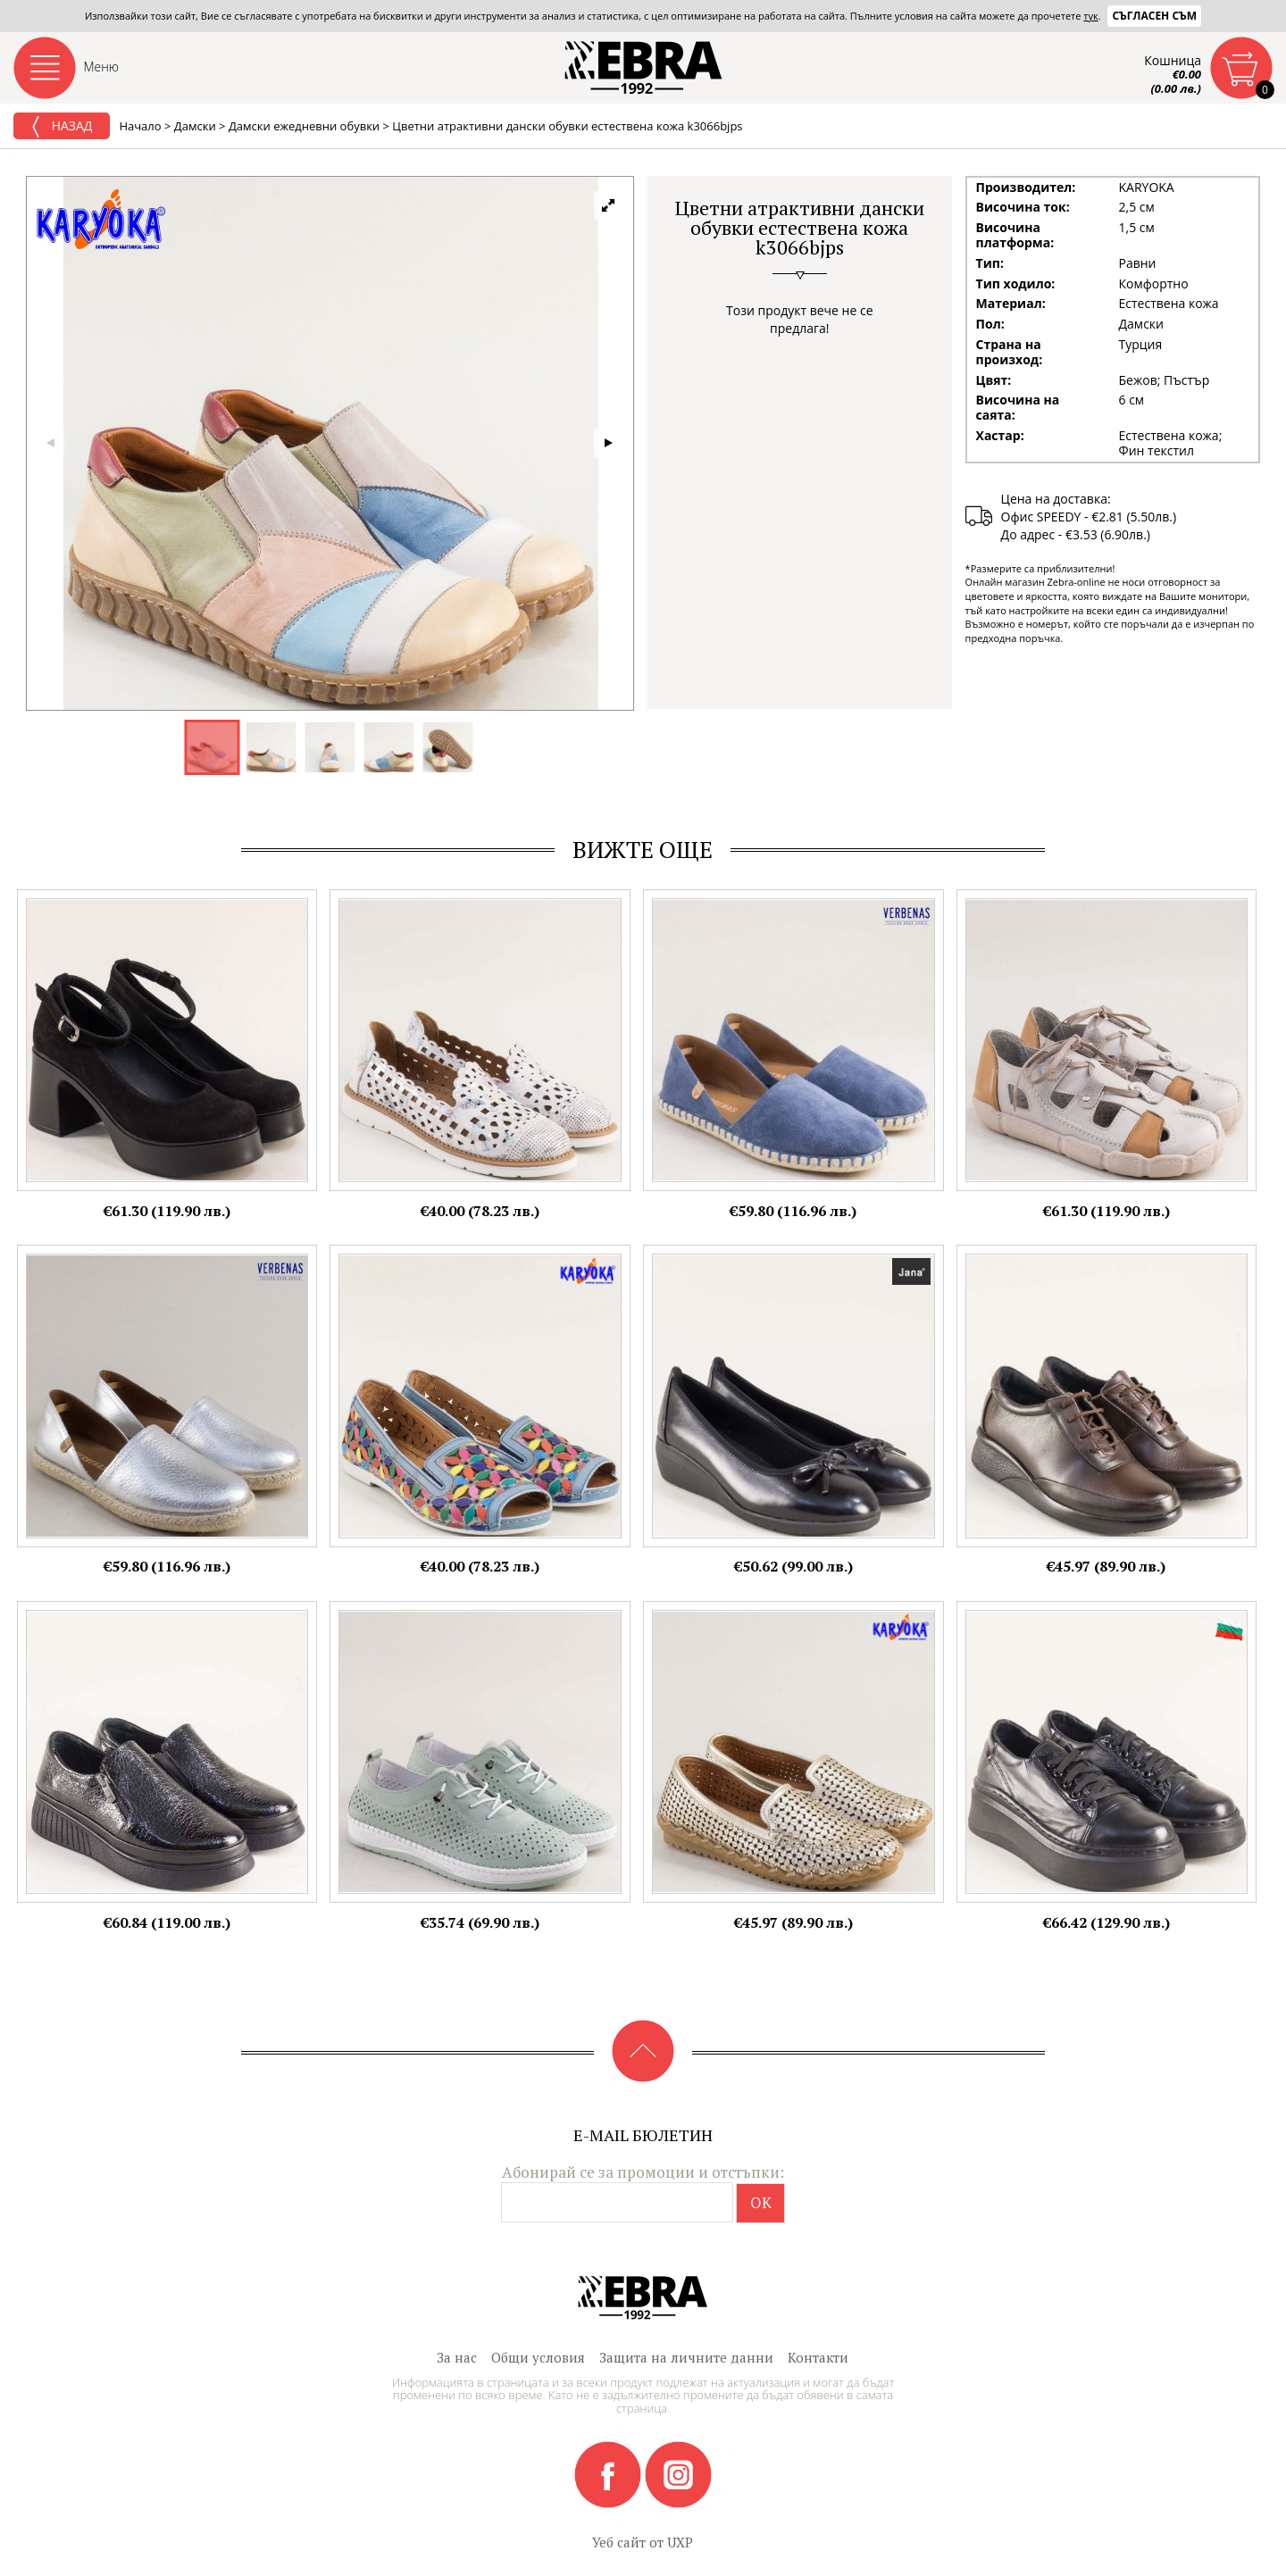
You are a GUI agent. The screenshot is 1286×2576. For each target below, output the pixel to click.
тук (1090, 15)
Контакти (818, 2357)
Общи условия (538, 2357)
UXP (680, 2542)
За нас (457, 2357)
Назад (61, 126)
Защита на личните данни (686, 2357)
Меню (102, 66)
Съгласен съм (1154, 15)
